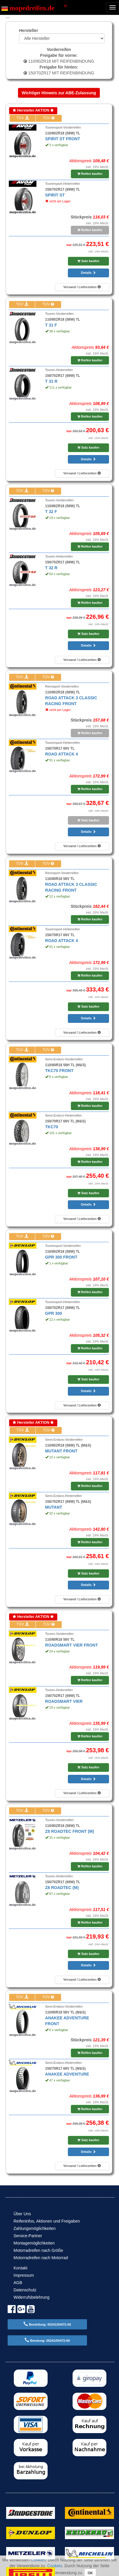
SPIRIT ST (55, 195)
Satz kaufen (88, 261)
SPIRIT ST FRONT (62, 138)
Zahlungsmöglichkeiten (35, 2228)
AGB (18, 2282)
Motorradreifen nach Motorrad (41, 2257)
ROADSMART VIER (64, 1701)
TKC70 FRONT (59, 1070)
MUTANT (53, 1507)
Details (88, 272)
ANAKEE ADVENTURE (67, 2074)
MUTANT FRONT (61, 1451)
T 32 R (51, 567)
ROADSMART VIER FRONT (71, 1645)
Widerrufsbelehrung (31, 2297)
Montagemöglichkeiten (34, 2243)
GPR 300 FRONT (61, 1257)
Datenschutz (25, 2290)
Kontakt (20, 2268)
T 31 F (51, 325)
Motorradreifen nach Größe (38, 2250)
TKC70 (51, 1126)
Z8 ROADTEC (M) (62, 1887)
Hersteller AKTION (33, 110)
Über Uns (22, 2213)
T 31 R (51, 381)
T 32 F (51, 511)
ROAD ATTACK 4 (61, 754)
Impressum (24, 2275)
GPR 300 (53, 1313)
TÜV (22, 118)
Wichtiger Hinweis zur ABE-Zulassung (59, 92)
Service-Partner (28, 2235)
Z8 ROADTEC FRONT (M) (69, 1831)
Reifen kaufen (89, 173)
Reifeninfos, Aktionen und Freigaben (47, 2221)
